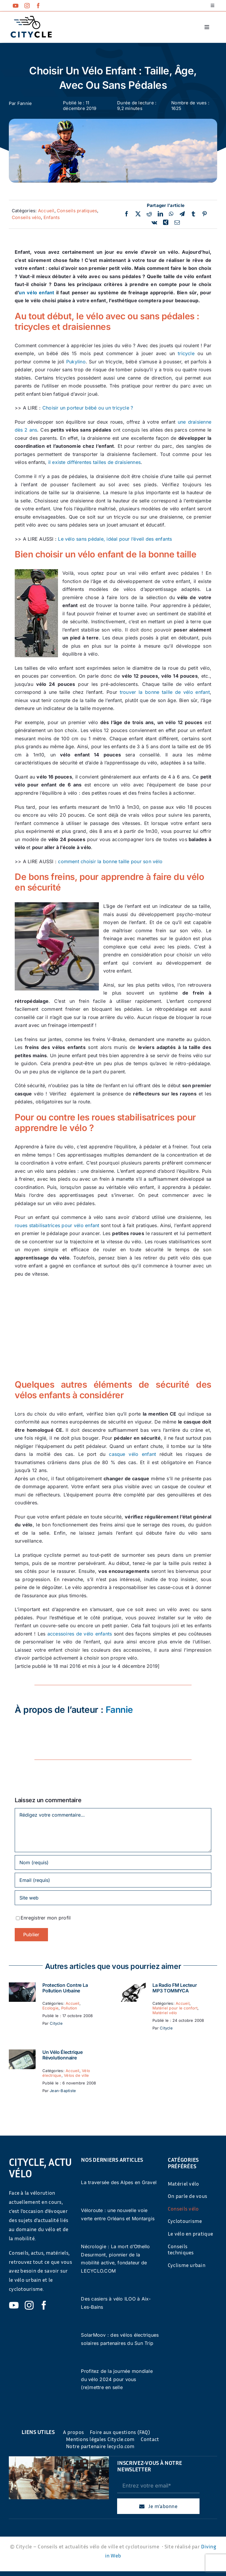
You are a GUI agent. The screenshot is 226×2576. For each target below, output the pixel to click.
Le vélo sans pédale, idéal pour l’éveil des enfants (115, 539)
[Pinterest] (204, 214)
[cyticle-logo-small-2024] (31, 18)
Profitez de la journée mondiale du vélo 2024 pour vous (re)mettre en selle (116, 2379)
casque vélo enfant (132, 1454)
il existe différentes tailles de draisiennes (94, 462)
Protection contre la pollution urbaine (65, 1988)
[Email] (177, 222)
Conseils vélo (26, 217)
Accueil (46, 210)
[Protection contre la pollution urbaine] (22, 1986)
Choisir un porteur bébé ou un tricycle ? (87, 408)
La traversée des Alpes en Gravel (119, 2182)
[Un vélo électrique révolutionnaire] (22, 2053)
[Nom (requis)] (113, 1862)
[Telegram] (182, 214)
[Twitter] (138, 214)
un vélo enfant (36, 292)
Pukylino (76, 362)
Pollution (69, 2008)
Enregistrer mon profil (46, 1918)
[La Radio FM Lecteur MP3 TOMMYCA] (132, 1986)
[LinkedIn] (160, 214)
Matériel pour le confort (174, 2008)
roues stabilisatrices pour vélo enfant (57, 1225)
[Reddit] (149, 214)
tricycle (186, 353)
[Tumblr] (193, 214)
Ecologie (50, 2008)
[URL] (113, 1897)
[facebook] (38, 5)
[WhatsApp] (171, 214)
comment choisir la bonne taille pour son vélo (110, 861)
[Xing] (165, 222)
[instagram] (27, 5)
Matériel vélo (164, 2012)
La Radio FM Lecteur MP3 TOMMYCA (174, 1988)
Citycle (56, 2023)
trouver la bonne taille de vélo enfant (165, 692)
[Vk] (154, 222)
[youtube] (16, 5)
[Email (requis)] (113, 1880)
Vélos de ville (76, 2075)
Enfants (52, 217)
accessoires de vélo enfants (79, 1634)
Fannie (24, 103)
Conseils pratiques (77, 210)
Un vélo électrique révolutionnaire (62, 2055)
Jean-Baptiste (63, 2090)
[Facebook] (126, 214)
